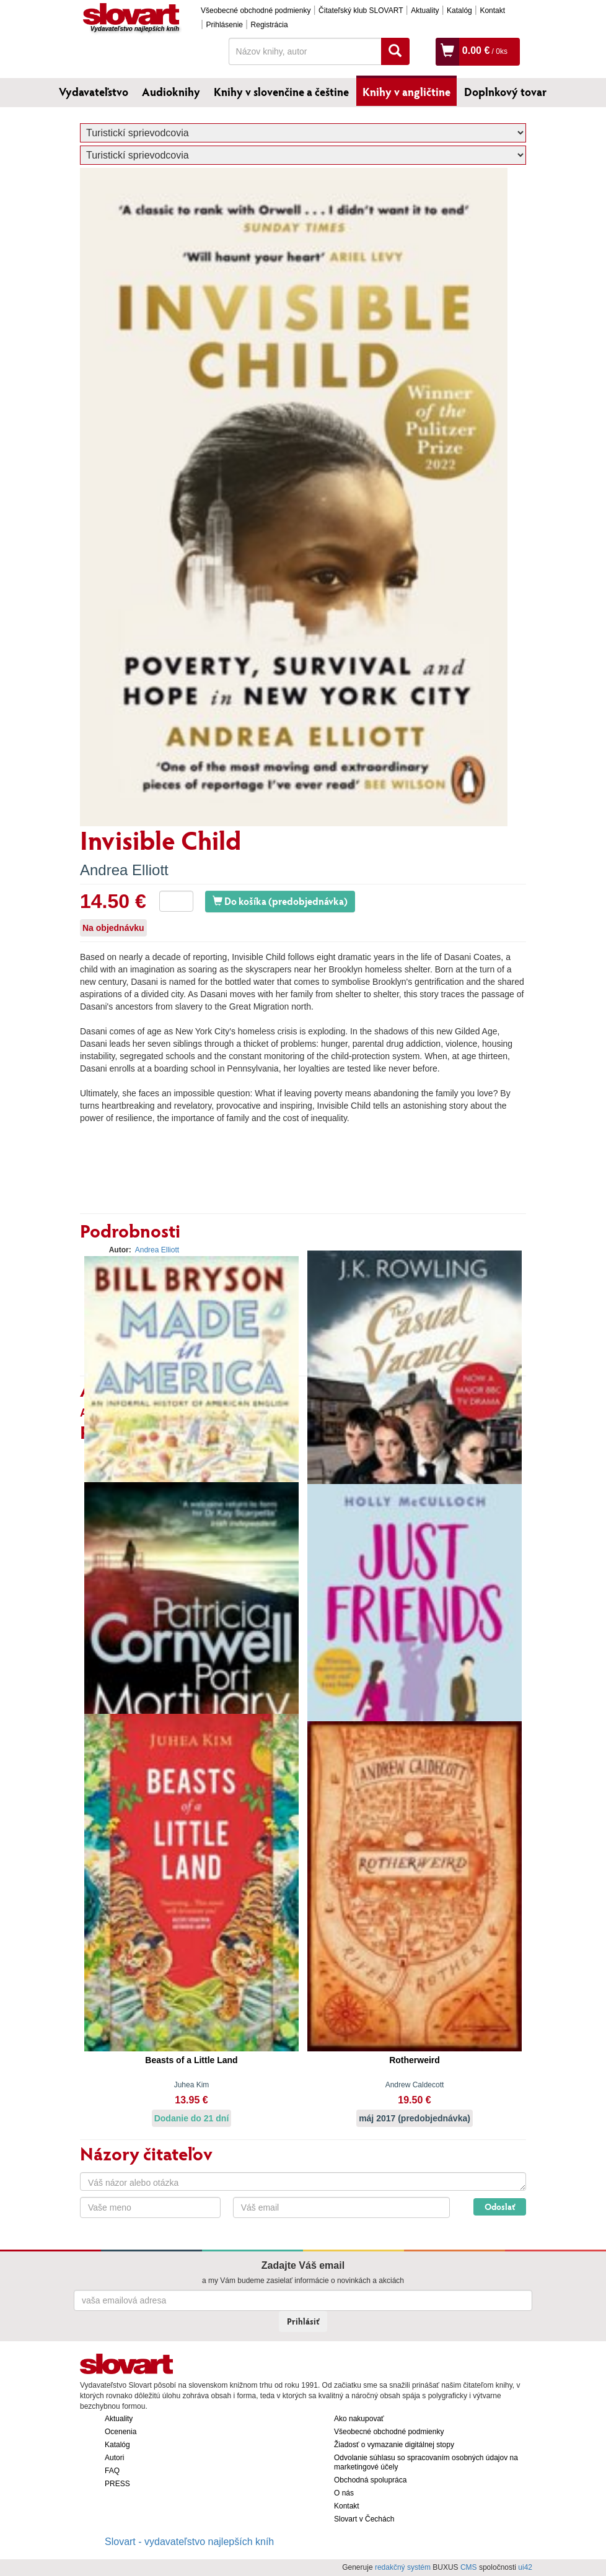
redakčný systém (403, 2567)
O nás (344, 2493)
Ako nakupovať (359, 2418)
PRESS (117, 2483)
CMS (468, 2567)
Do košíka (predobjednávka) (280, 900)
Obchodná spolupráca (370, 2480)
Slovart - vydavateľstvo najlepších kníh (189, 2541)
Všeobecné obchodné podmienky (255, 10)
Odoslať (500, 2206)
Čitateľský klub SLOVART (360, 10)
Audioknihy (171, 91)
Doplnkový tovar (505, 91)
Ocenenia (120, 2431)
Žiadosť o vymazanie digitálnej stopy (394, 2444)
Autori (114, 2457)
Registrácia (269, 24)
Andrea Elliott (124, 870)
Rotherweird (414, 2060)
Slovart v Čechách (364, 2519)
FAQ (112, 2470)
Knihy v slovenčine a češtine (281, 91)
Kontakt (492, 10)
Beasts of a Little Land (191, 2060)
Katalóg (459, 10)
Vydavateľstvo (93, 91)
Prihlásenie (224, 24)
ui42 (525, 2567)
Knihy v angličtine (406, 91)
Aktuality (425, 10)
